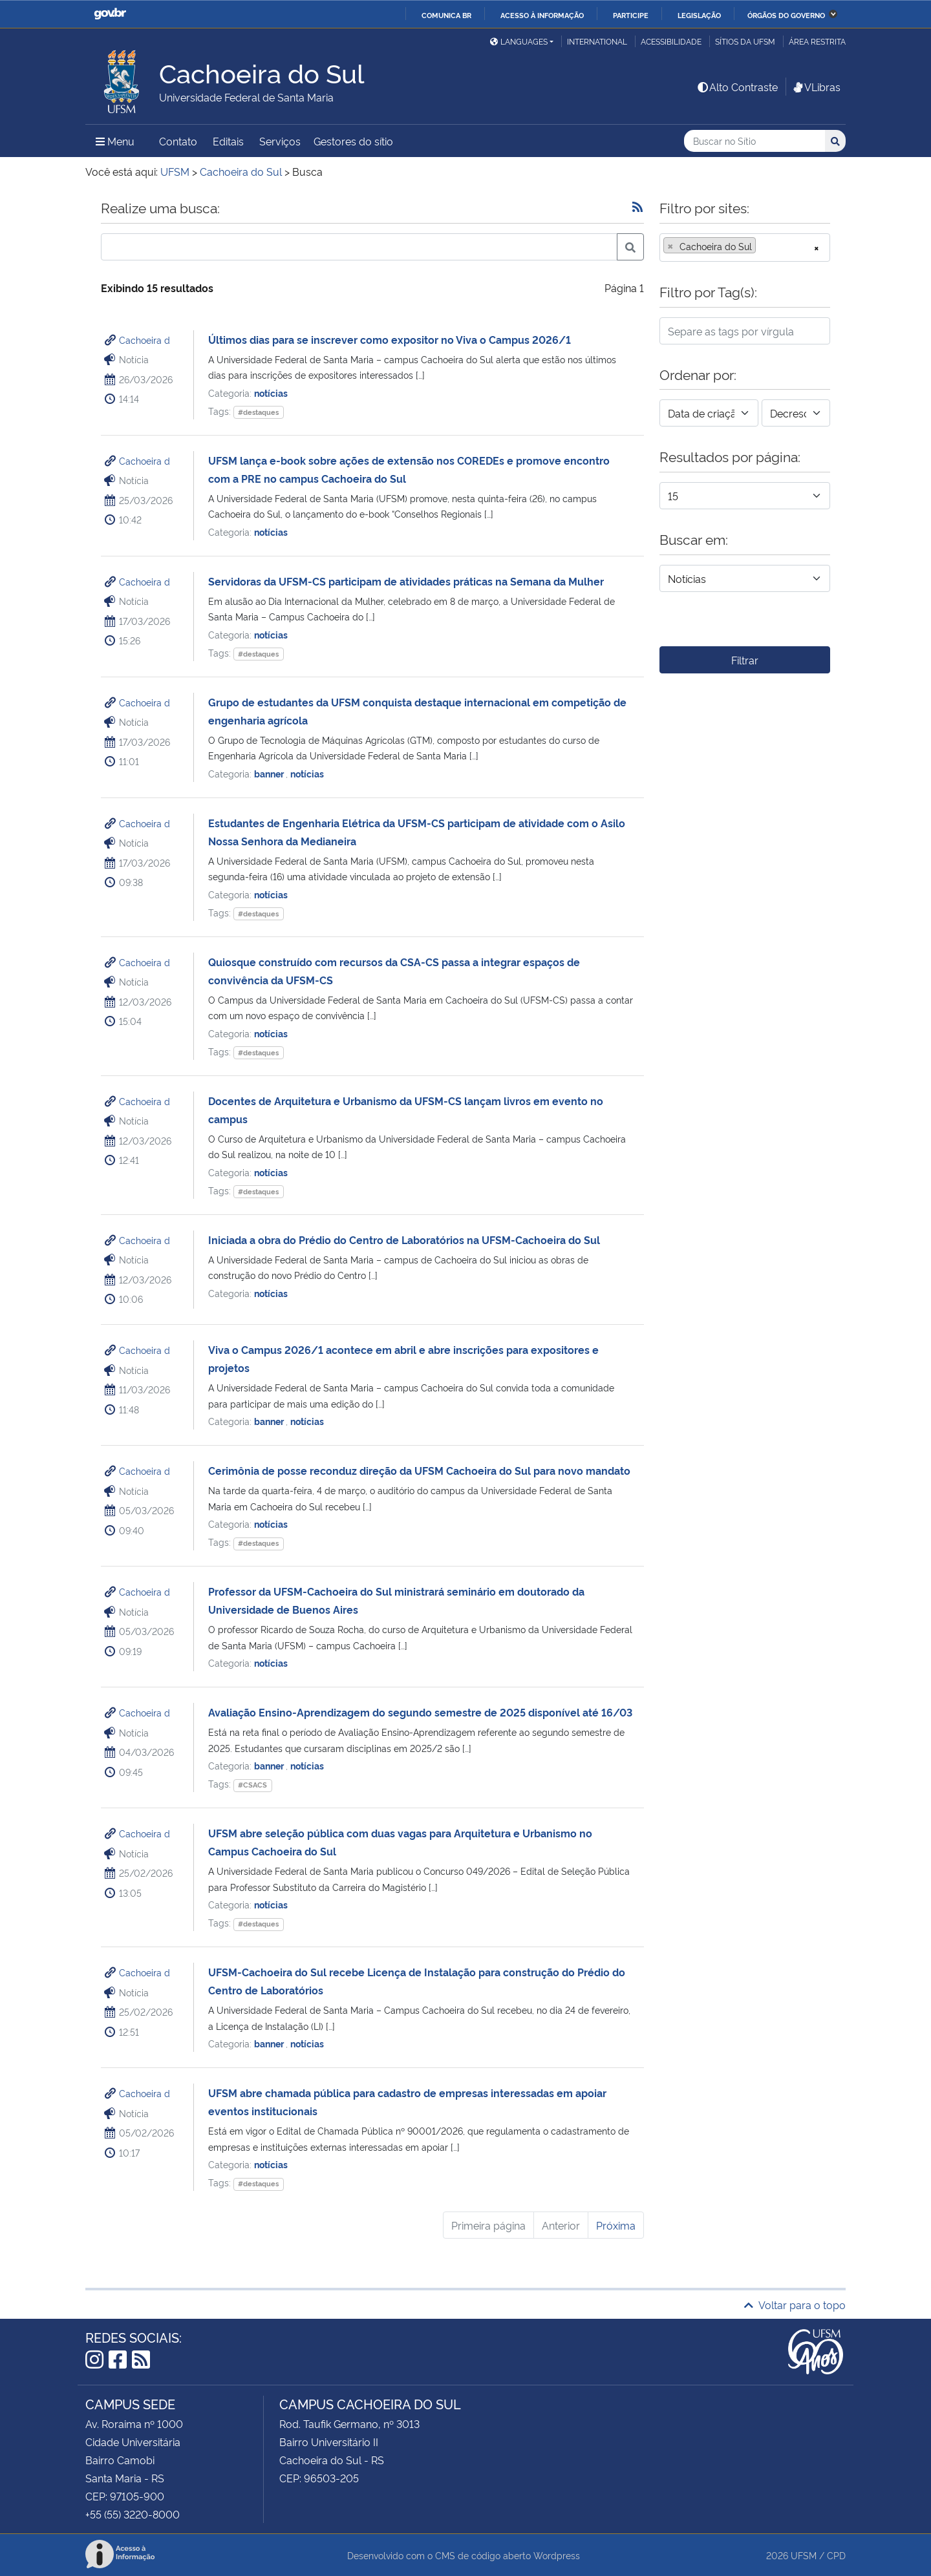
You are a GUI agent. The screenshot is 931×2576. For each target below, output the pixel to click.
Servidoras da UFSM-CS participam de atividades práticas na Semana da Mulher (406, 581)
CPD (836, 2555)
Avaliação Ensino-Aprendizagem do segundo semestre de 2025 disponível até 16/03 (420, 1712)
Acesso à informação (542, 15)
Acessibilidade (671, 41)
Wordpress (556, 2555)
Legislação (699, 15)
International (597, 41)
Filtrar (744, 660)
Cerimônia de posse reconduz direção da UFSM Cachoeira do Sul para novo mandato (419, 1470)
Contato (178, 141)
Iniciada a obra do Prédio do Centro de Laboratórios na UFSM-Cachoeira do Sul (404, 1239)
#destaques (258, 412)
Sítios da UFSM (745, 41)
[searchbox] (763, 246)
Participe (630, 15)
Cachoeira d (144, 339)
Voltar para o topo (795, 2304)
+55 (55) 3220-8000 (132, 2514)
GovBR (110, 14)
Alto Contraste (737, 86)
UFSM (804, 2555)
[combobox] (744, 247)
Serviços (280, 141)
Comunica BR (446, 15)
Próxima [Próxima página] (616, 2225)
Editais (228, 141)
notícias (271, 392)
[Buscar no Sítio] (754, 141)
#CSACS (252, 1784)
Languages (519, 41)
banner (270, 773)
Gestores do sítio (353, 141)
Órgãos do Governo (786, 15)
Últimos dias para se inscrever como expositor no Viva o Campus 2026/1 (389, 339)
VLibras (815, 86)
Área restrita (817, 41)
